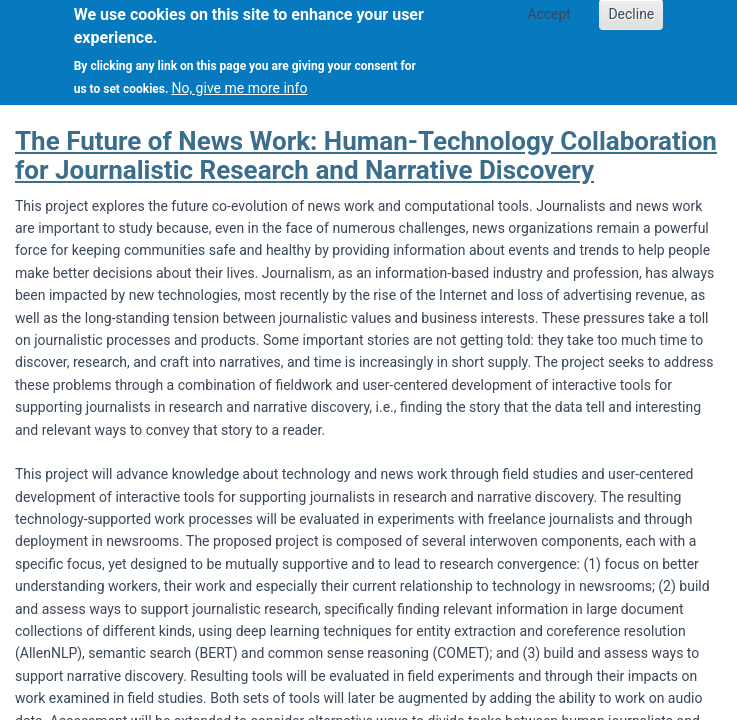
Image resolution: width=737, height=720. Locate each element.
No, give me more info (239, 78)
